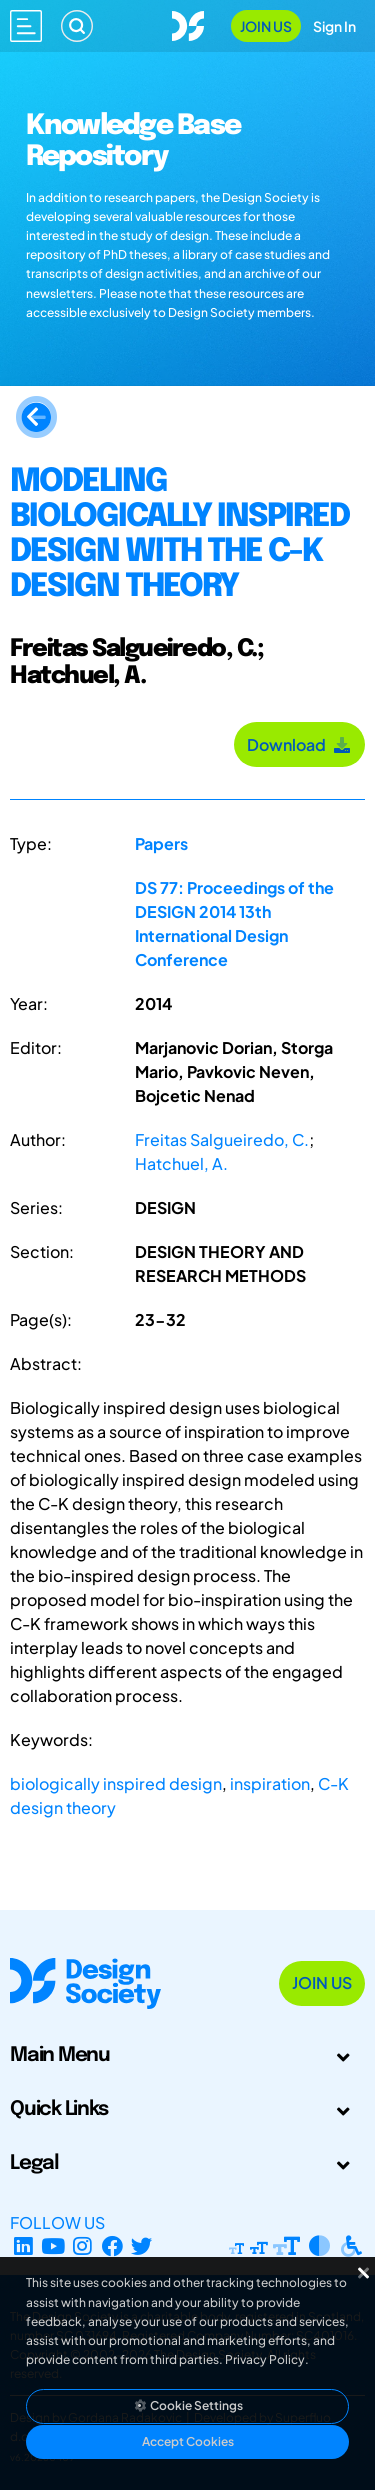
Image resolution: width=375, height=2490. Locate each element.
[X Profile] (142, 2246)
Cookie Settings (188, 2405)
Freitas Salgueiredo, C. (222, 1139)
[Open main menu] (26, 26)
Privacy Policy (265, 2359)
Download (299, 744)
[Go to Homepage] (188, 23)
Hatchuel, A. (181, 1163)
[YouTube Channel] (53, 2246)
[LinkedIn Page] (23, 2246)
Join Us (266, 26)
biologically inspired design (116, 1783)
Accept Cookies (188, 2441)
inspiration (270, 1783)
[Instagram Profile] (82, 2246)
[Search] (77, 26)
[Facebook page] (112, 2246)
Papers (161, 843)
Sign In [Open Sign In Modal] (334, 26)
